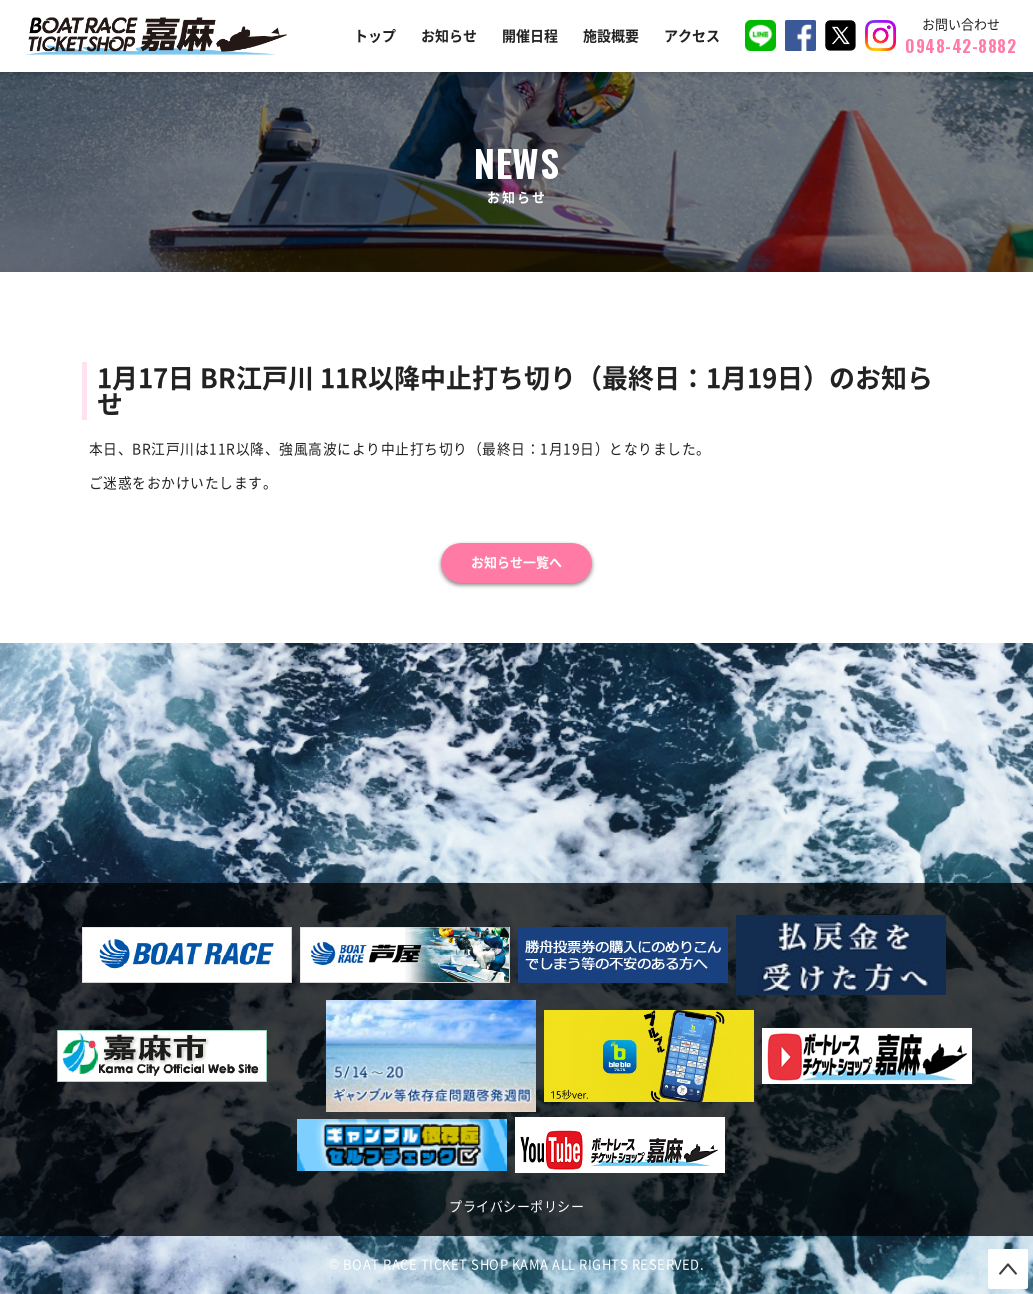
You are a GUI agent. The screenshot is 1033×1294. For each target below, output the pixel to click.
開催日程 (530, 36)
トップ (375, 36)
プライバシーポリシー (516, 1206)
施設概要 (611, 36)
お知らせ (449, 36)
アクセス (692, 36)
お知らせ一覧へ (516, 562)
